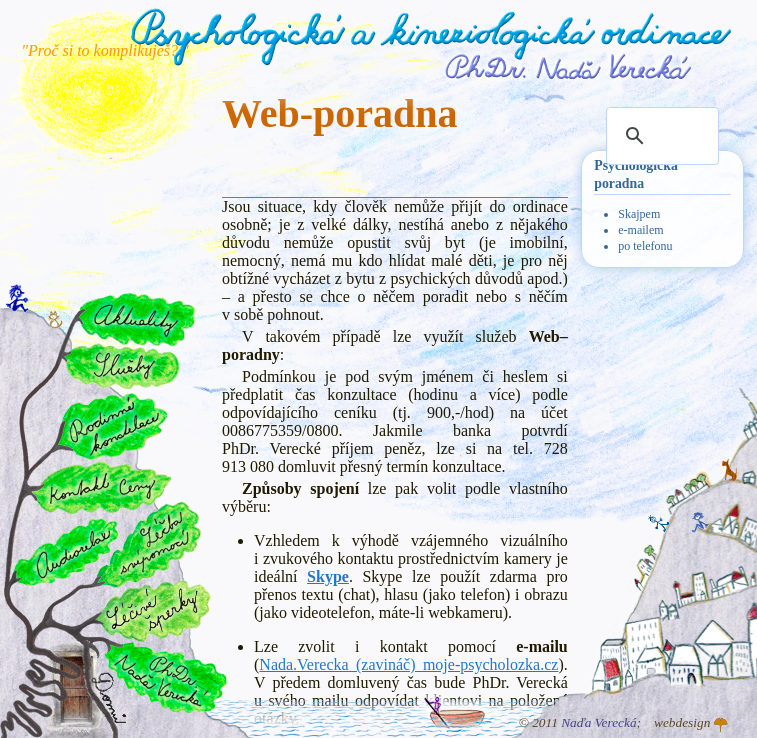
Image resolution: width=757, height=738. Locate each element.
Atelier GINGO (721, 725)
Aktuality (136, 319)
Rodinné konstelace (111, 425)
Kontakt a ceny (100, 487)
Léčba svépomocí (149, 545)
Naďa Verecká (598, 722)
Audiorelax (66, 552)
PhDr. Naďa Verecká (569, 67)
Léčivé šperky (152, 610)
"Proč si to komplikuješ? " (104, 50)
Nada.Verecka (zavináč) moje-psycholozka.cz (408, 664)
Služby (121, 367)
